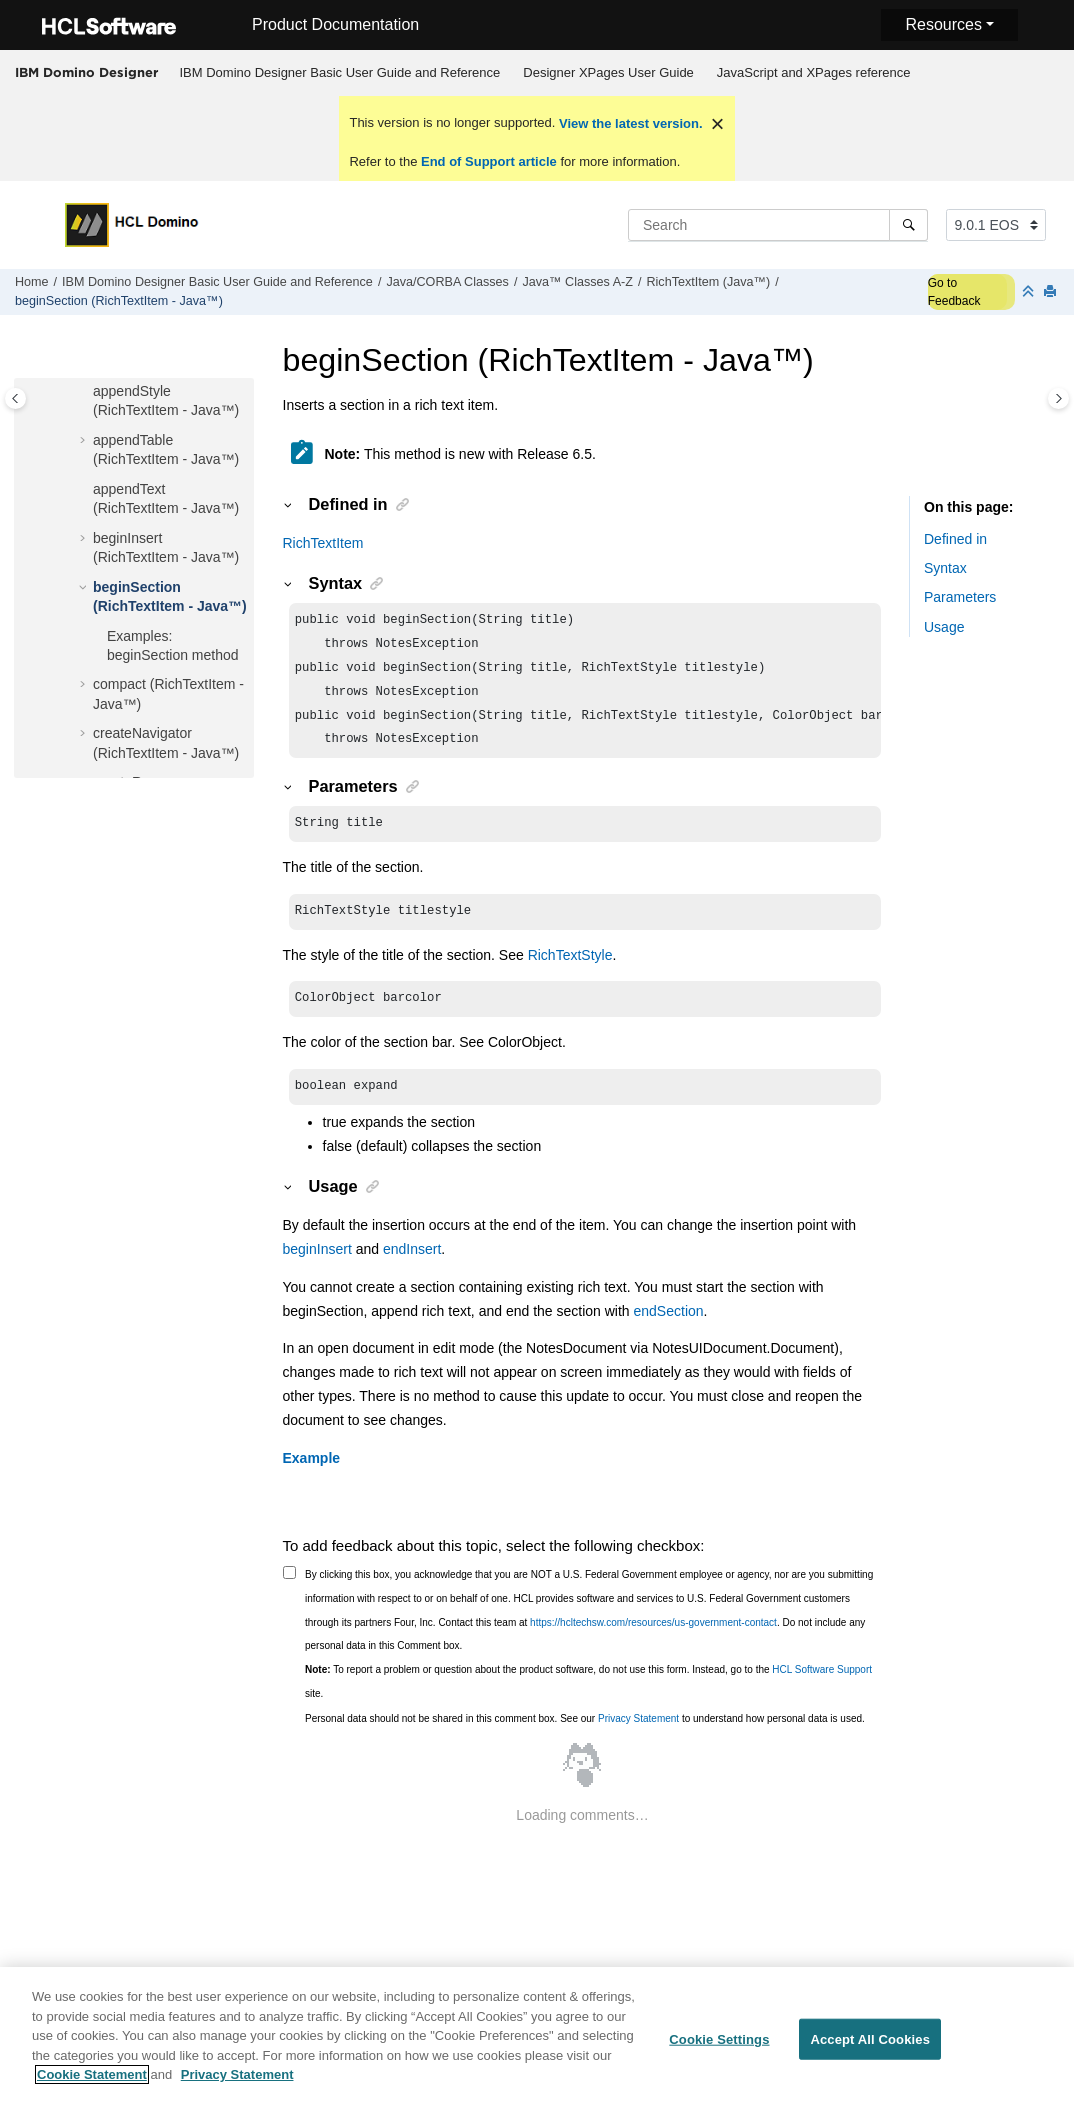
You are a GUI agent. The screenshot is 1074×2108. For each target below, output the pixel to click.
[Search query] (778, 225)
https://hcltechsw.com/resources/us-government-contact (653, 1642)
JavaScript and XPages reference (814, 72)
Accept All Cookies (870, 2050)
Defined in (955, 539)
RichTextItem (323, 543)
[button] (85, 392)
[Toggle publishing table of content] (15, 398)
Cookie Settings (719, 2050)
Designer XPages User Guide (608, 72)
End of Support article (488, 161)
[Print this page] (1052, 292)
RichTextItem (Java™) (708, 282)
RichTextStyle (570, 971)
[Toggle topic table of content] (1058, 398)
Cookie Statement (92, 2086)
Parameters (960, 597)
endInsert (412, 1269)
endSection (669, 1331)
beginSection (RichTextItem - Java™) (119, 301)
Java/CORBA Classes (447, 282)
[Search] (908, 225)
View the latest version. (628, 123)
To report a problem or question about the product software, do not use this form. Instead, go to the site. (588, 1701)
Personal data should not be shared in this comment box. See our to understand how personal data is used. (585, 1738)
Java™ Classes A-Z (577, 282)
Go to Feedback (954, 292)
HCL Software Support (822, 1689)
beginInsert (317, 1269)
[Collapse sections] (1030, 292)
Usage (944, 627)
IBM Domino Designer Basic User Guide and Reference (340, 72)
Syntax (945, 568)
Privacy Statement (638, 1738)
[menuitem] (340, 73)
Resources (943, 24)
